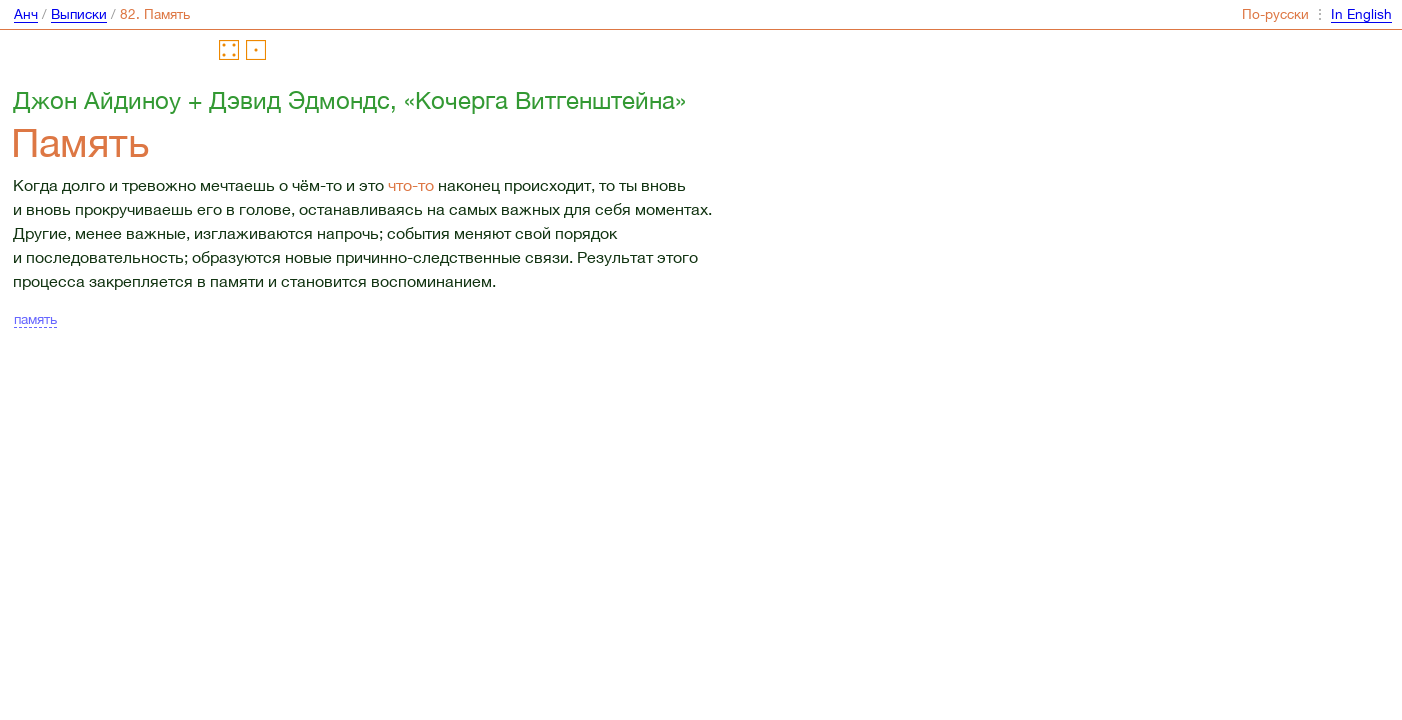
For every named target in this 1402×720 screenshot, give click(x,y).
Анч (26, 14)
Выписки (79, 14)
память (35, 319)
